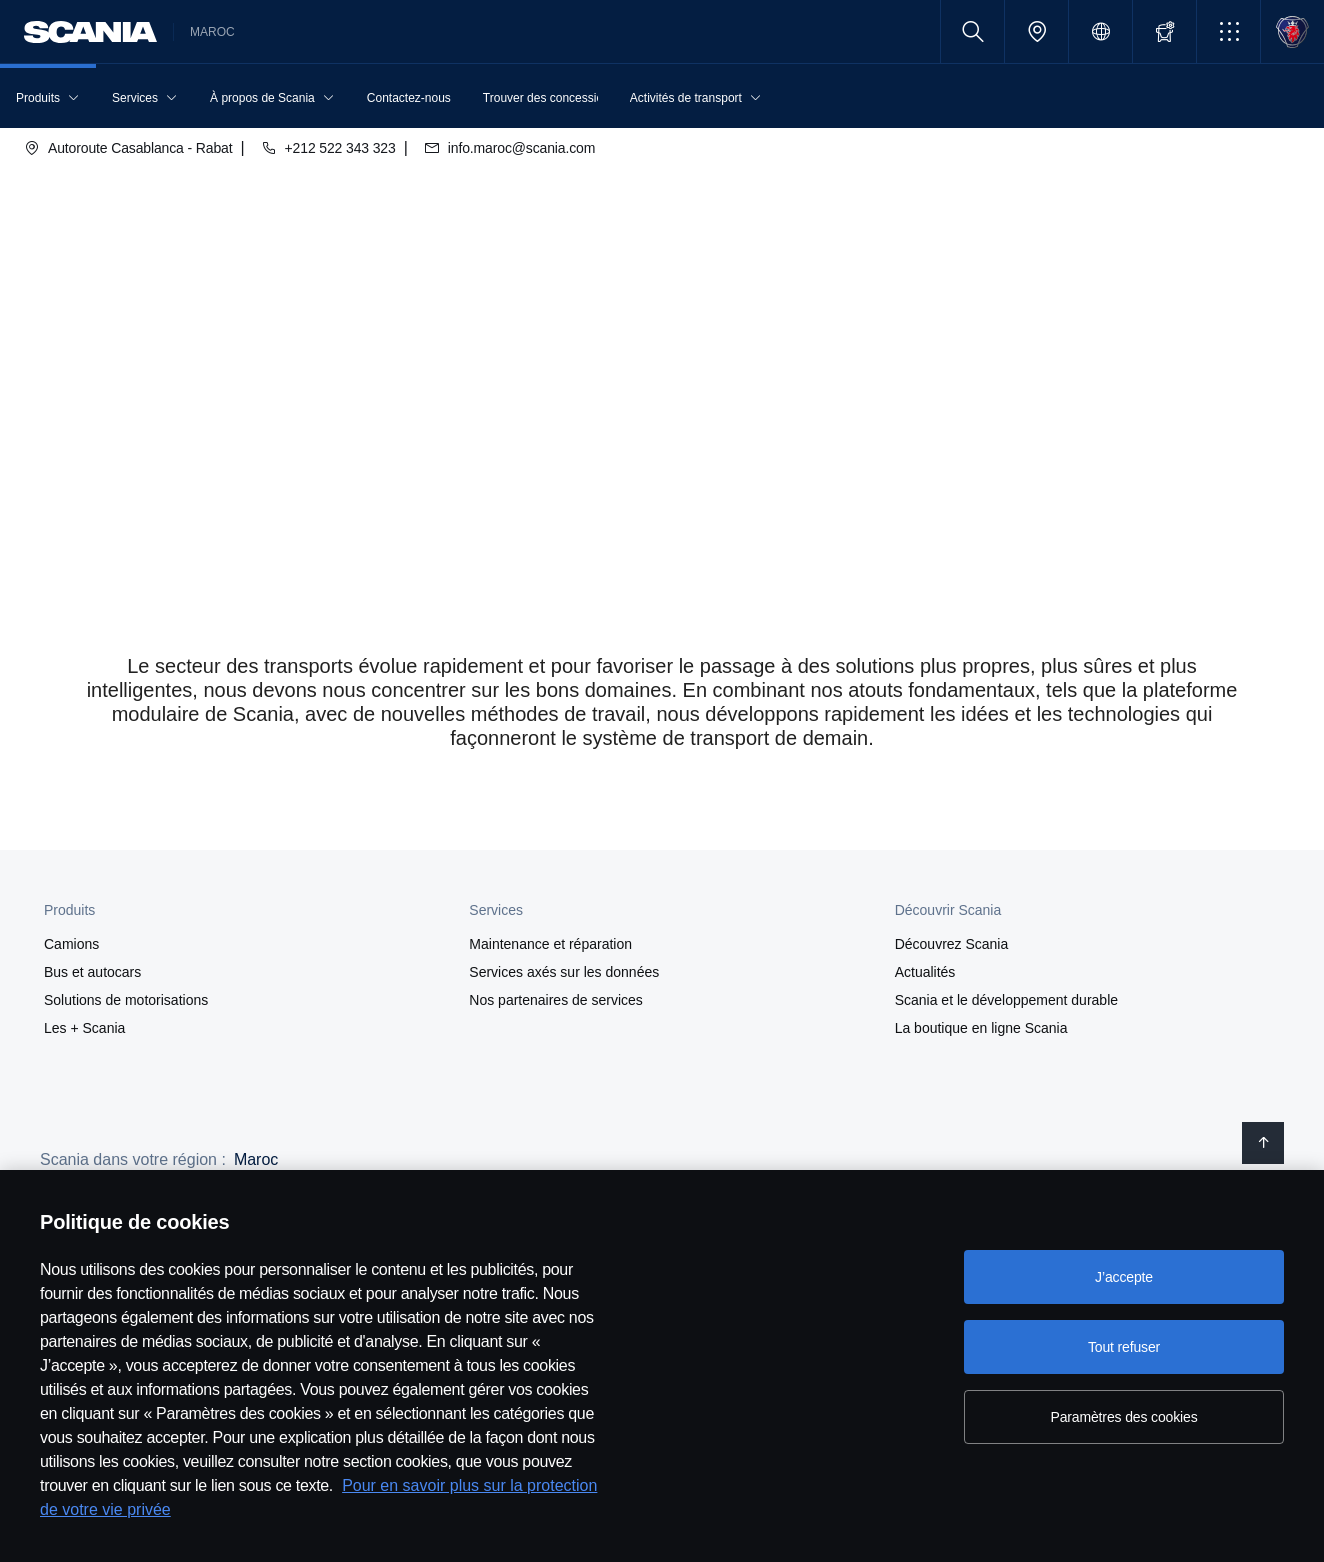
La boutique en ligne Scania (981, 1028)
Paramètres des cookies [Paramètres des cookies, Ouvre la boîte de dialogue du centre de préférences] (1123, 1417)
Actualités (925, 972)
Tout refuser (1124, 1347)
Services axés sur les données (564, 972)
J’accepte (1124, 1277)
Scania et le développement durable (1006, 1000)
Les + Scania (84, 1028)
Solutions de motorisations (126, 1000)
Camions (71, 944)
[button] (1228, 31)
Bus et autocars (92, 972)
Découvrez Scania (952, 944)
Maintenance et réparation (550, 944)
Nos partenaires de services (556, 1000)
